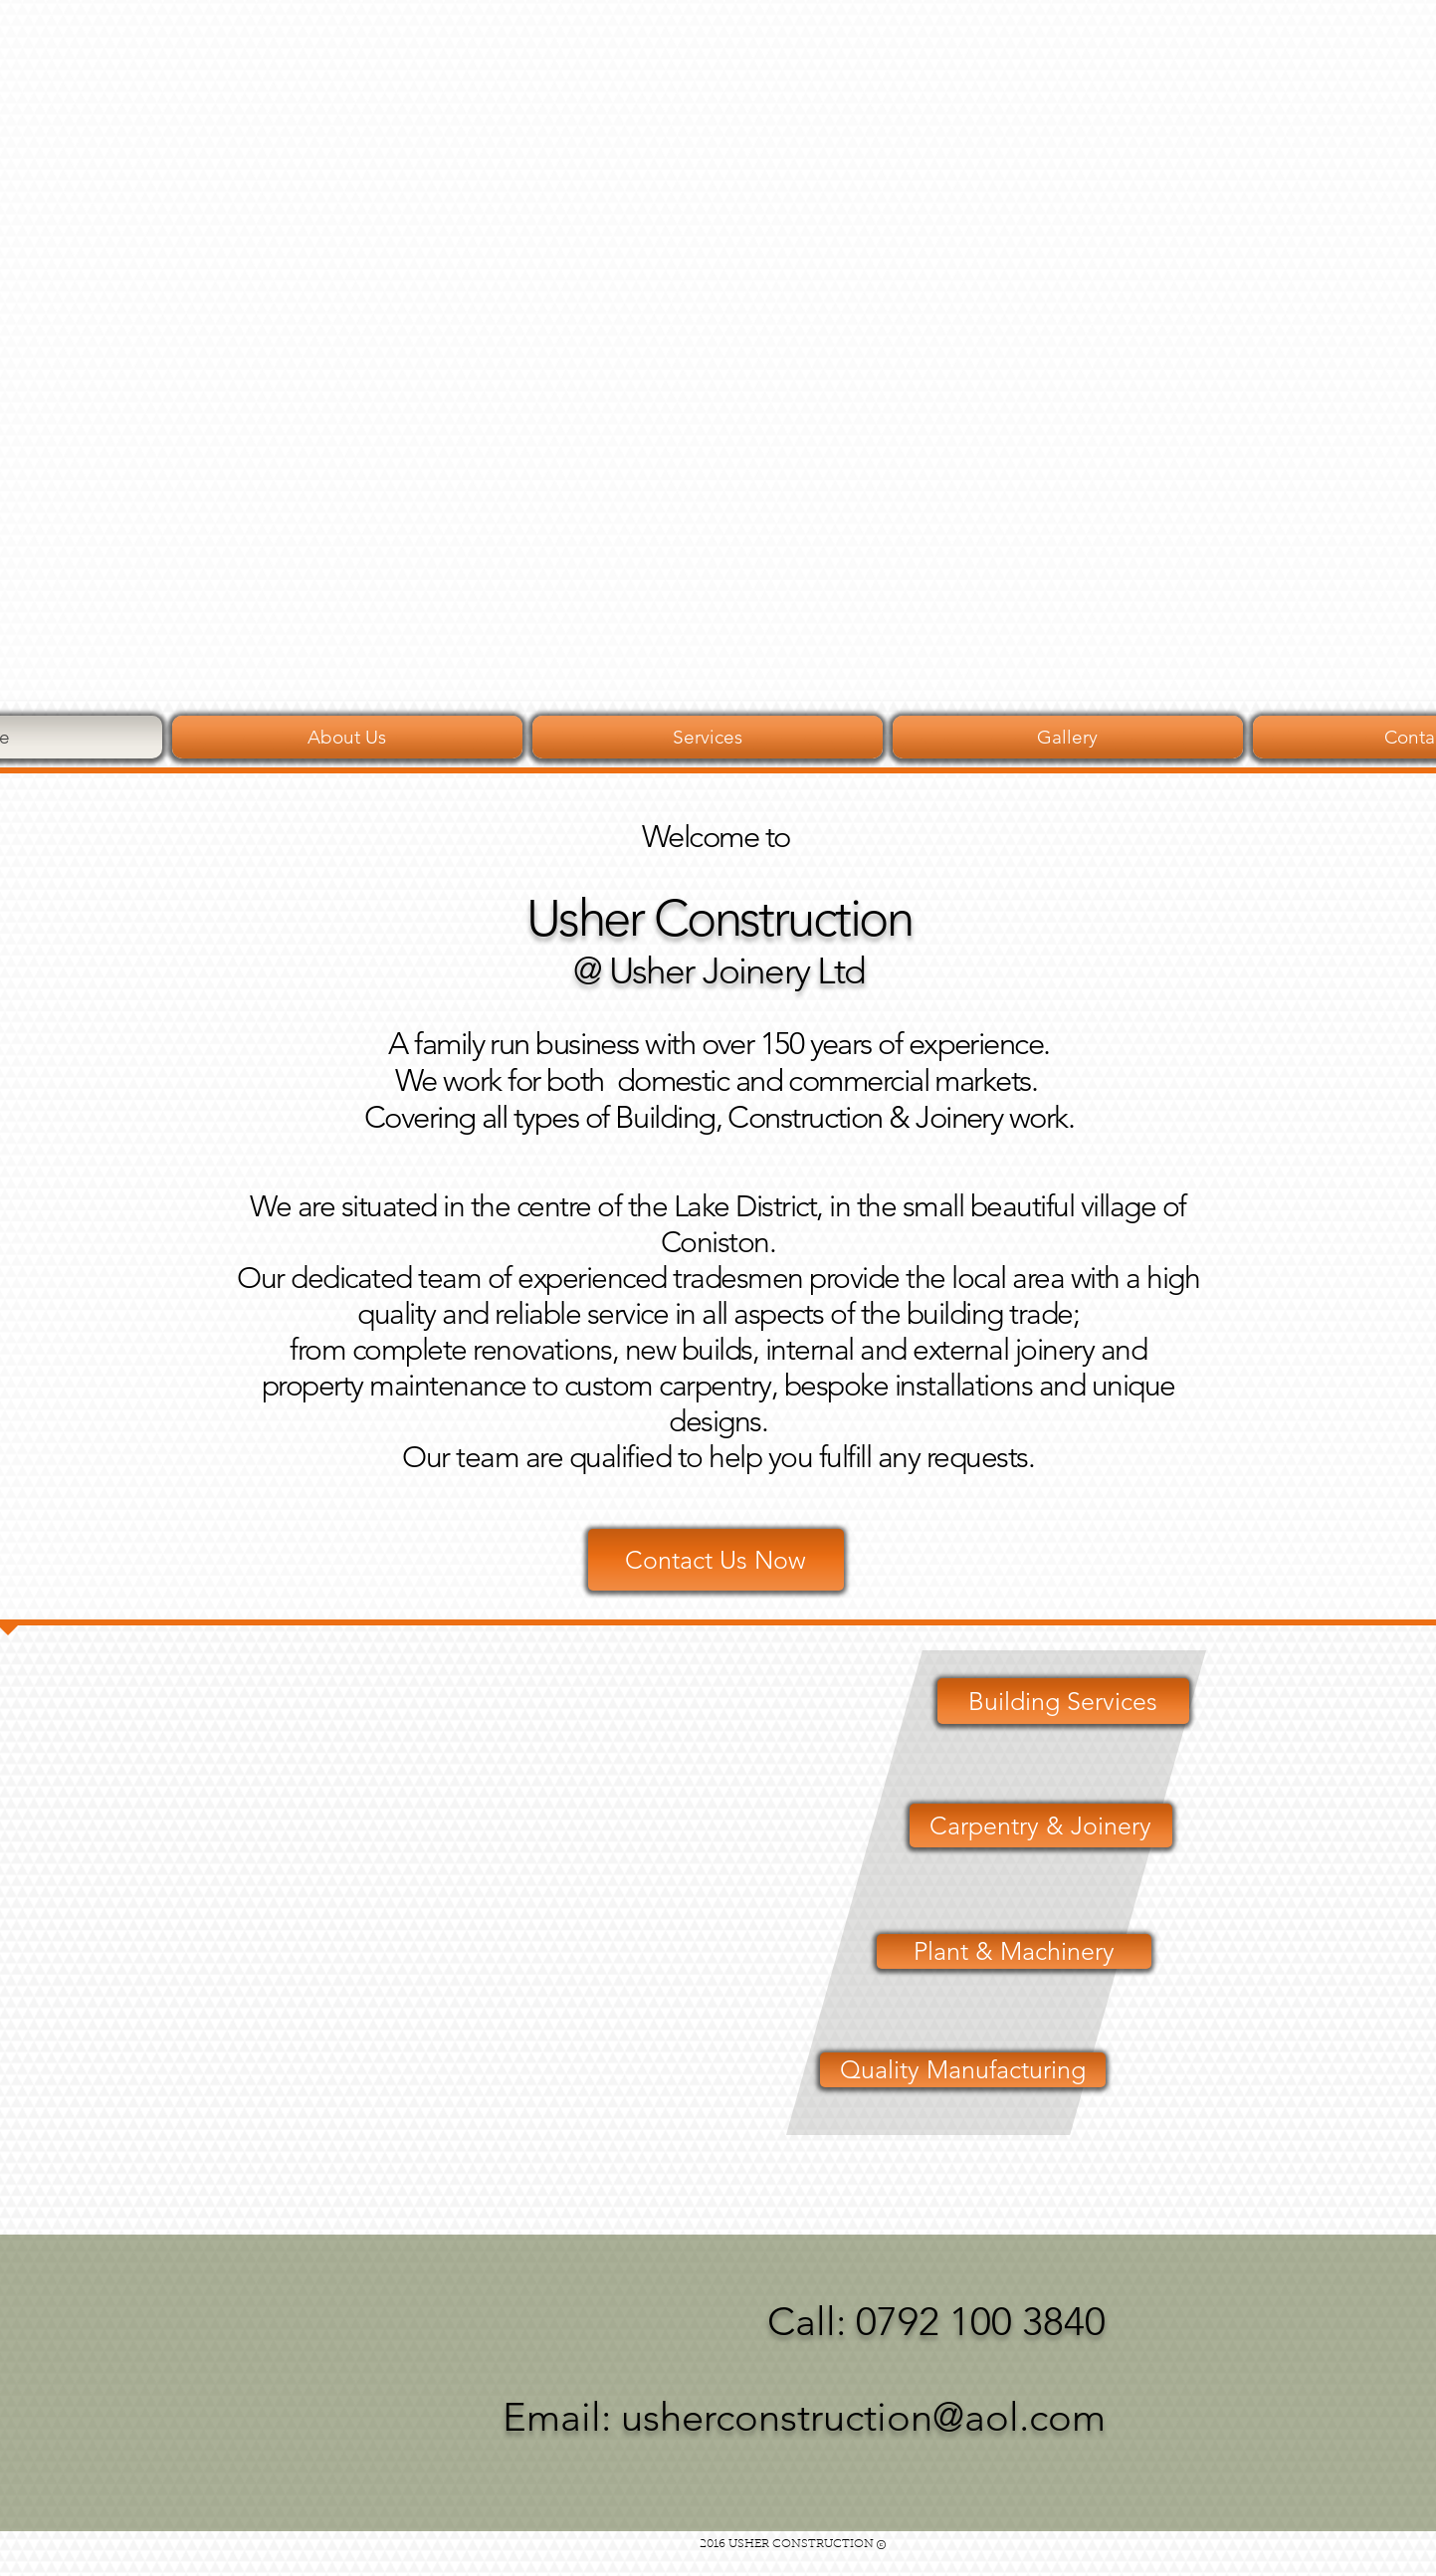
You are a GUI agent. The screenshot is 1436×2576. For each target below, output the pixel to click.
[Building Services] (1063, 1701)
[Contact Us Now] (716, 1560)
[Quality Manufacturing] (963, 2069)
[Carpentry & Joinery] (1041, 1825)
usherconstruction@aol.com (863, 2417)
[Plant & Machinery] (1014, 1951)
